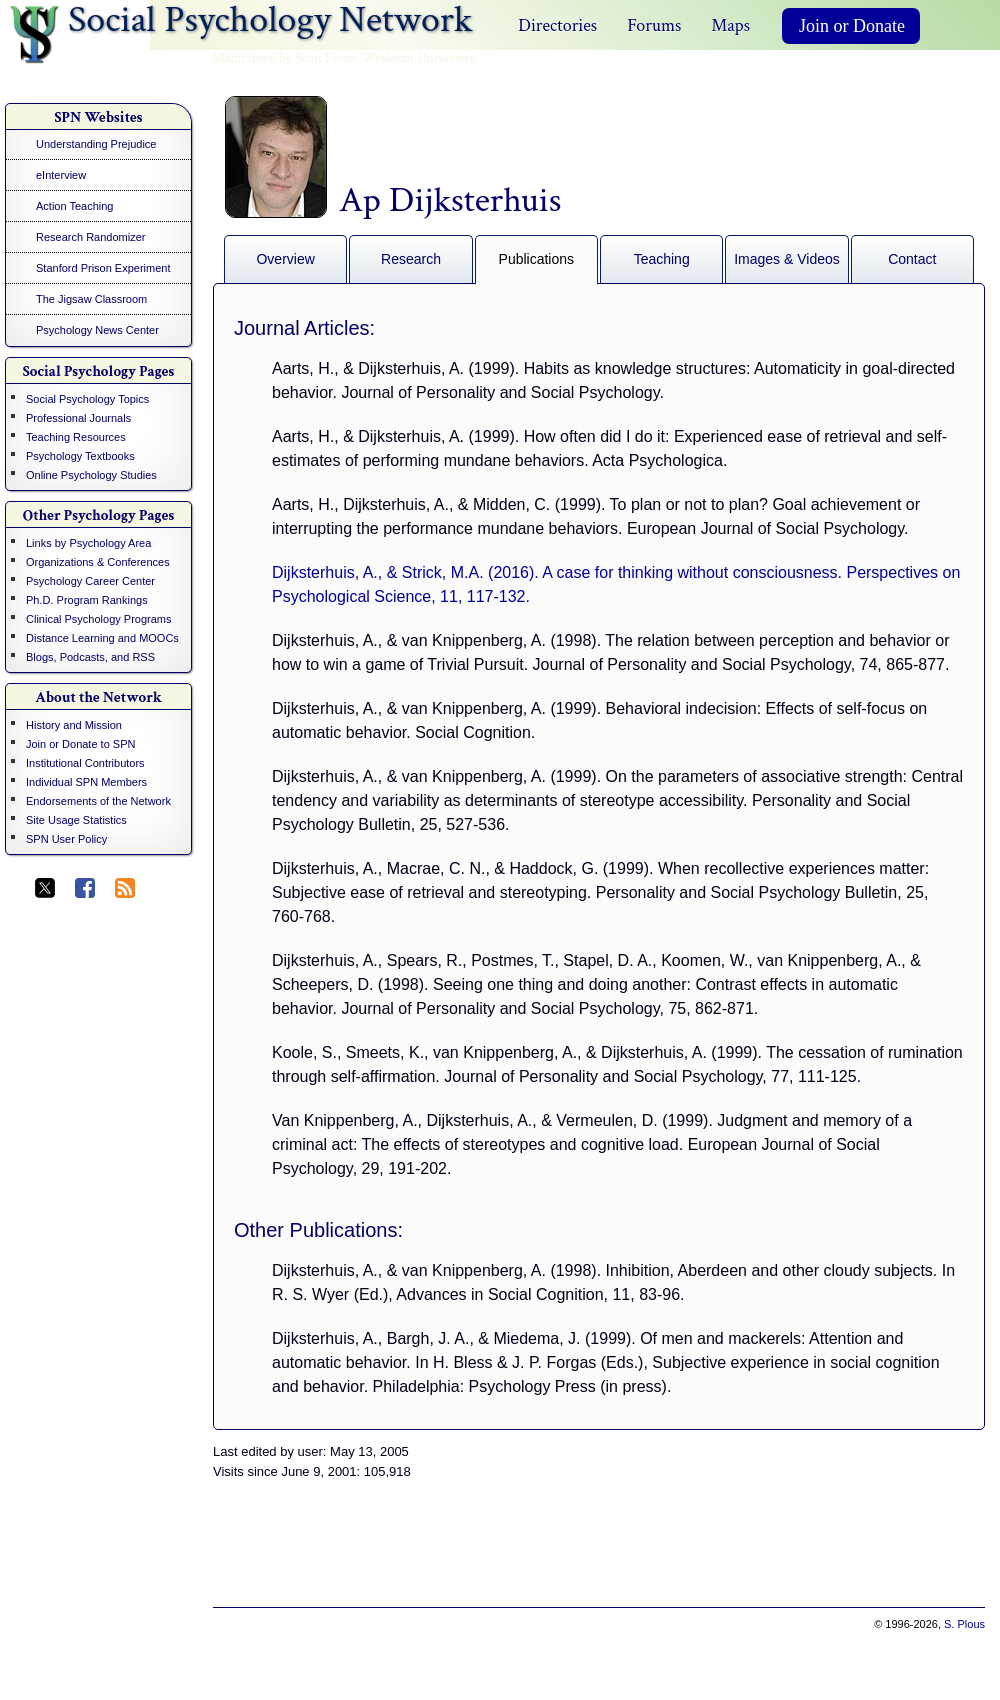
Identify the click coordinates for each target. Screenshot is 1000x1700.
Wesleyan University (418, 58)
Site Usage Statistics (76, 820)
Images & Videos (787, 259)
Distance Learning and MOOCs (102, 638)
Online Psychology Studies (91, 475)
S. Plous (964, 1624)
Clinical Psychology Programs (99, 619)
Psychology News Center (97, 330)
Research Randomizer (90, 237)
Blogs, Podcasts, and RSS (90, 657)
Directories (557, 25)
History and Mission (74, 725)
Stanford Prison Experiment (103, 268)
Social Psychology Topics (87, 399)
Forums (654, 25)
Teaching (662, 259)
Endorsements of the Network (98, 801)
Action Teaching (74, 206)
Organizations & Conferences (98, 562)
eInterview (61, 175)
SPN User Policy (66, 839)
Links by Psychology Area (88, 543)
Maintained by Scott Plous (283, 58)
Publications (537, 259)
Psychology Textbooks (80, 456)
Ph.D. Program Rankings (87, 600)
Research (411, 259)
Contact (912, 259)
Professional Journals (78, 418)
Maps (730, 25)
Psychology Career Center (90, 581)
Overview (285, 259)
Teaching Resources (76, 437)
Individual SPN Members (86, 782)
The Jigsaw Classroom (91, 299)
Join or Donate (852, 26)
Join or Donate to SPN (80, 744)
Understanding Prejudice (96, 144)
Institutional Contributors (85, 763)
